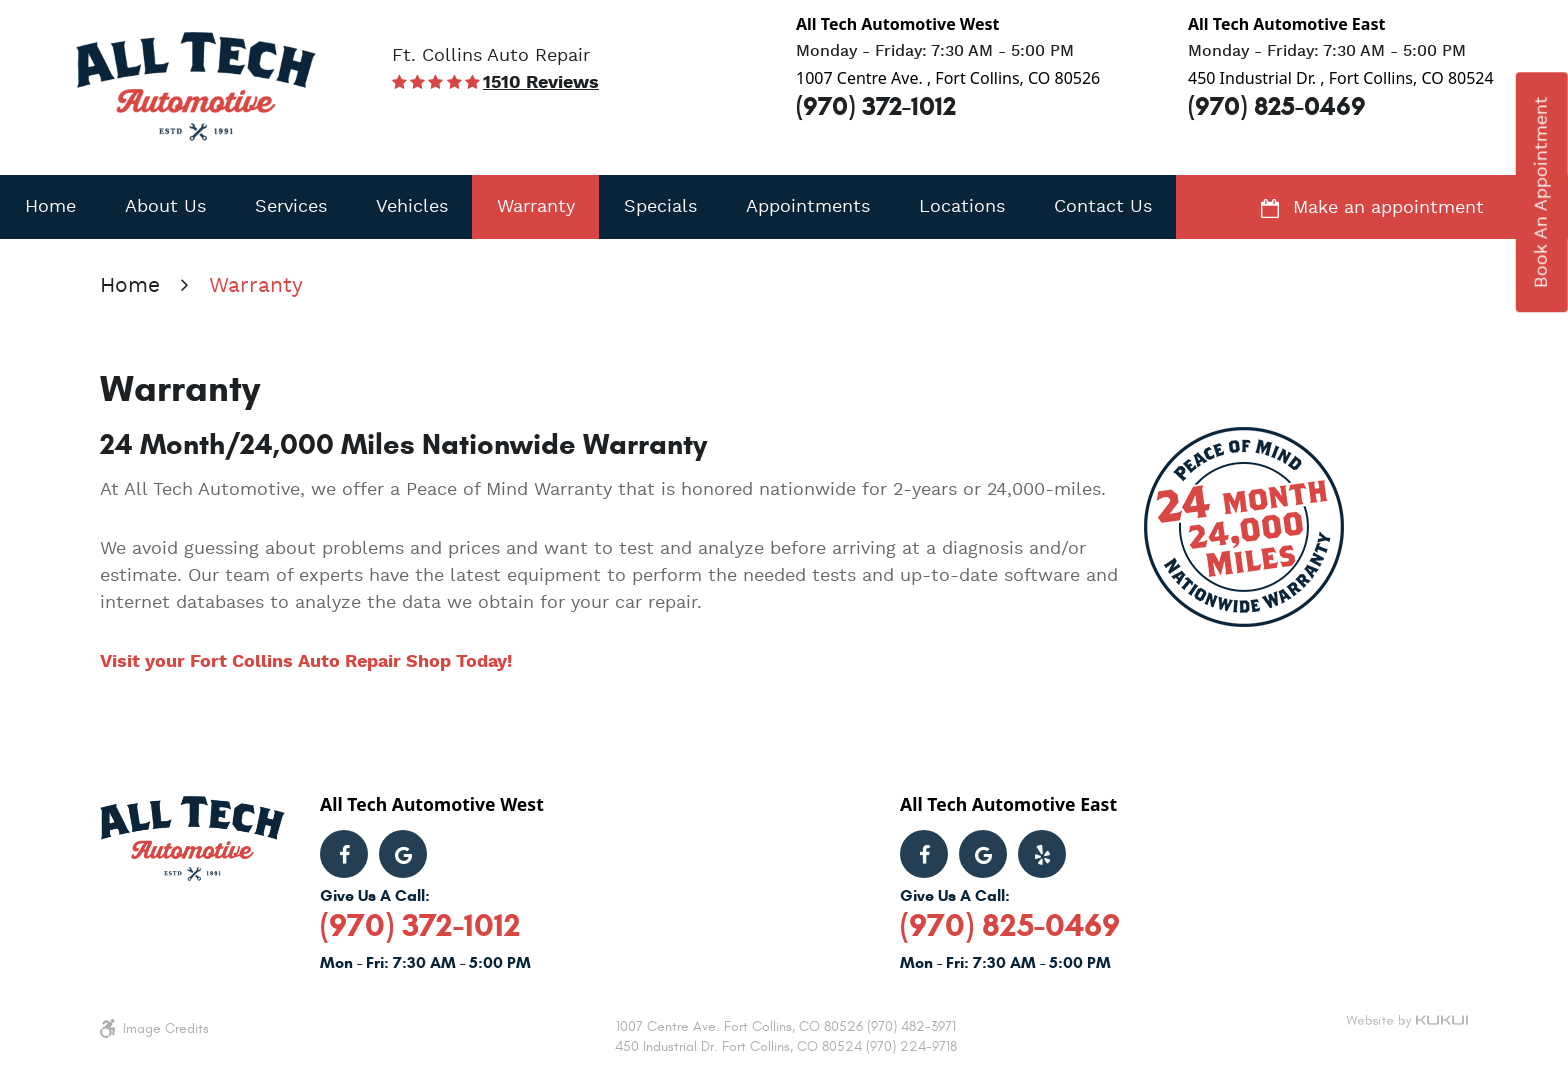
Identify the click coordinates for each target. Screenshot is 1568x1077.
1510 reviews (541, 83)
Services (291, 207)
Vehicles (412, 207)
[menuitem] (50, 207)
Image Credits (166, 1028)
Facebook (344, 854)
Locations (962, 207)
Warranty (536, 207)
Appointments (808, 207)
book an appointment (1542, 192)
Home (50, 207)
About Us (165, 207)
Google (403, 854)
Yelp (1042, 854)
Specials (660, 207)
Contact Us (1103, 207)
